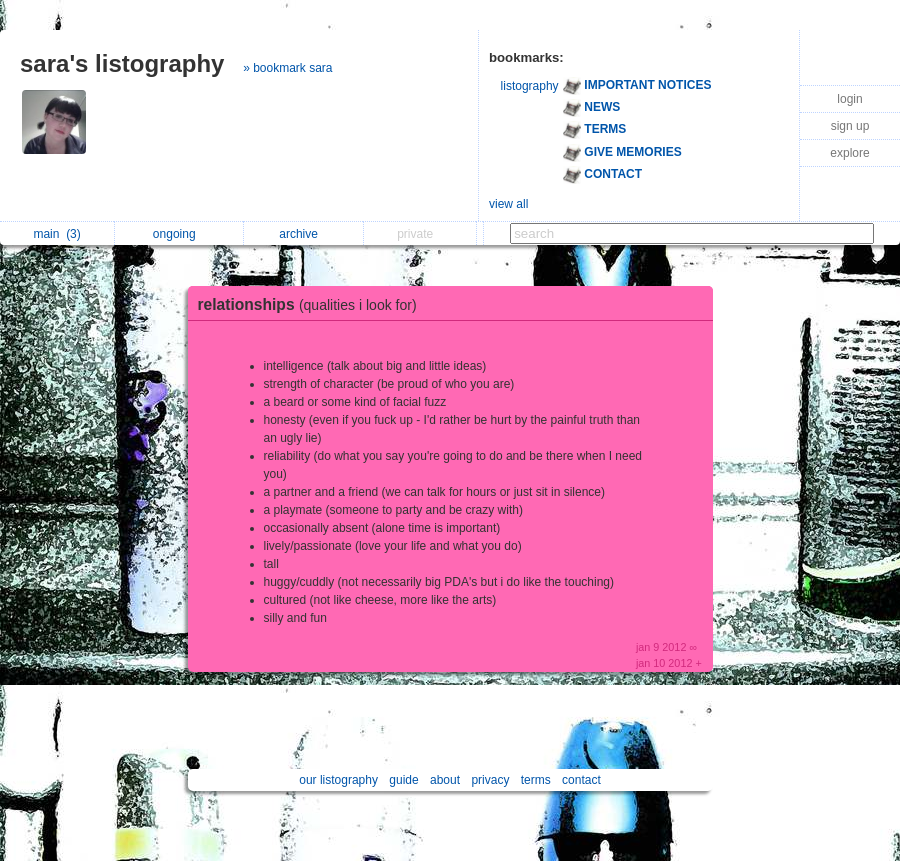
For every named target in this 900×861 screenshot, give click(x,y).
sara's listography (122, 63)
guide (403, 780)
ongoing (179, 234)
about (445, 780)
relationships (312, 304)
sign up (850, 126)
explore (849, 153)
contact (581, 780)
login (849, 99)
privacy (490, 780)
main (56, 234)
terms (536, 780)
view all (508, 204)
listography (530, 86)
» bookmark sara (287, 68)
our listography (338, 780)
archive (303, 234)
